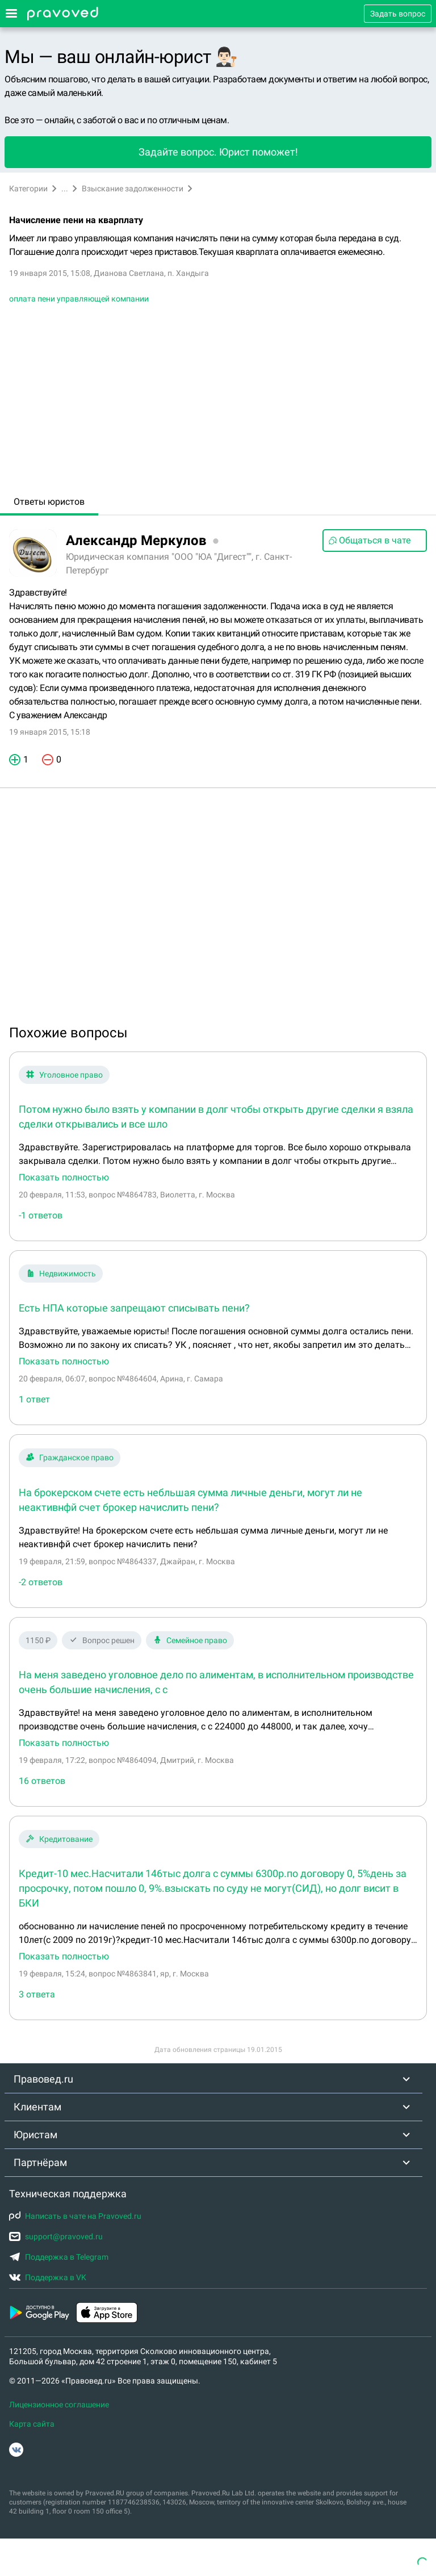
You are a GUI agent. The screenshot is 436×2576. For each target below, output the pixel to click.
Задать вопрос (397, 13)
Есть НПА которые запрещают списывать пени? (134, 1308)
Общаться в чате (369, 540)
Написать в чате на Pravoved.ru (75, 2216)
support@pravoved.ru (56, 2236)
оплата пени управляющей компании (79, 298)
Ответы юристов (49, 501)
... (64, 188)
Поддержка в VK (47, 2277)
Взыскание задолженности (132, 188)
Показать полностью (64, 1177)
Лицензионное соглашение (59, 2404)
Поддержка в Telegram (58, 2257)
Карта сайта (31, 2423)
